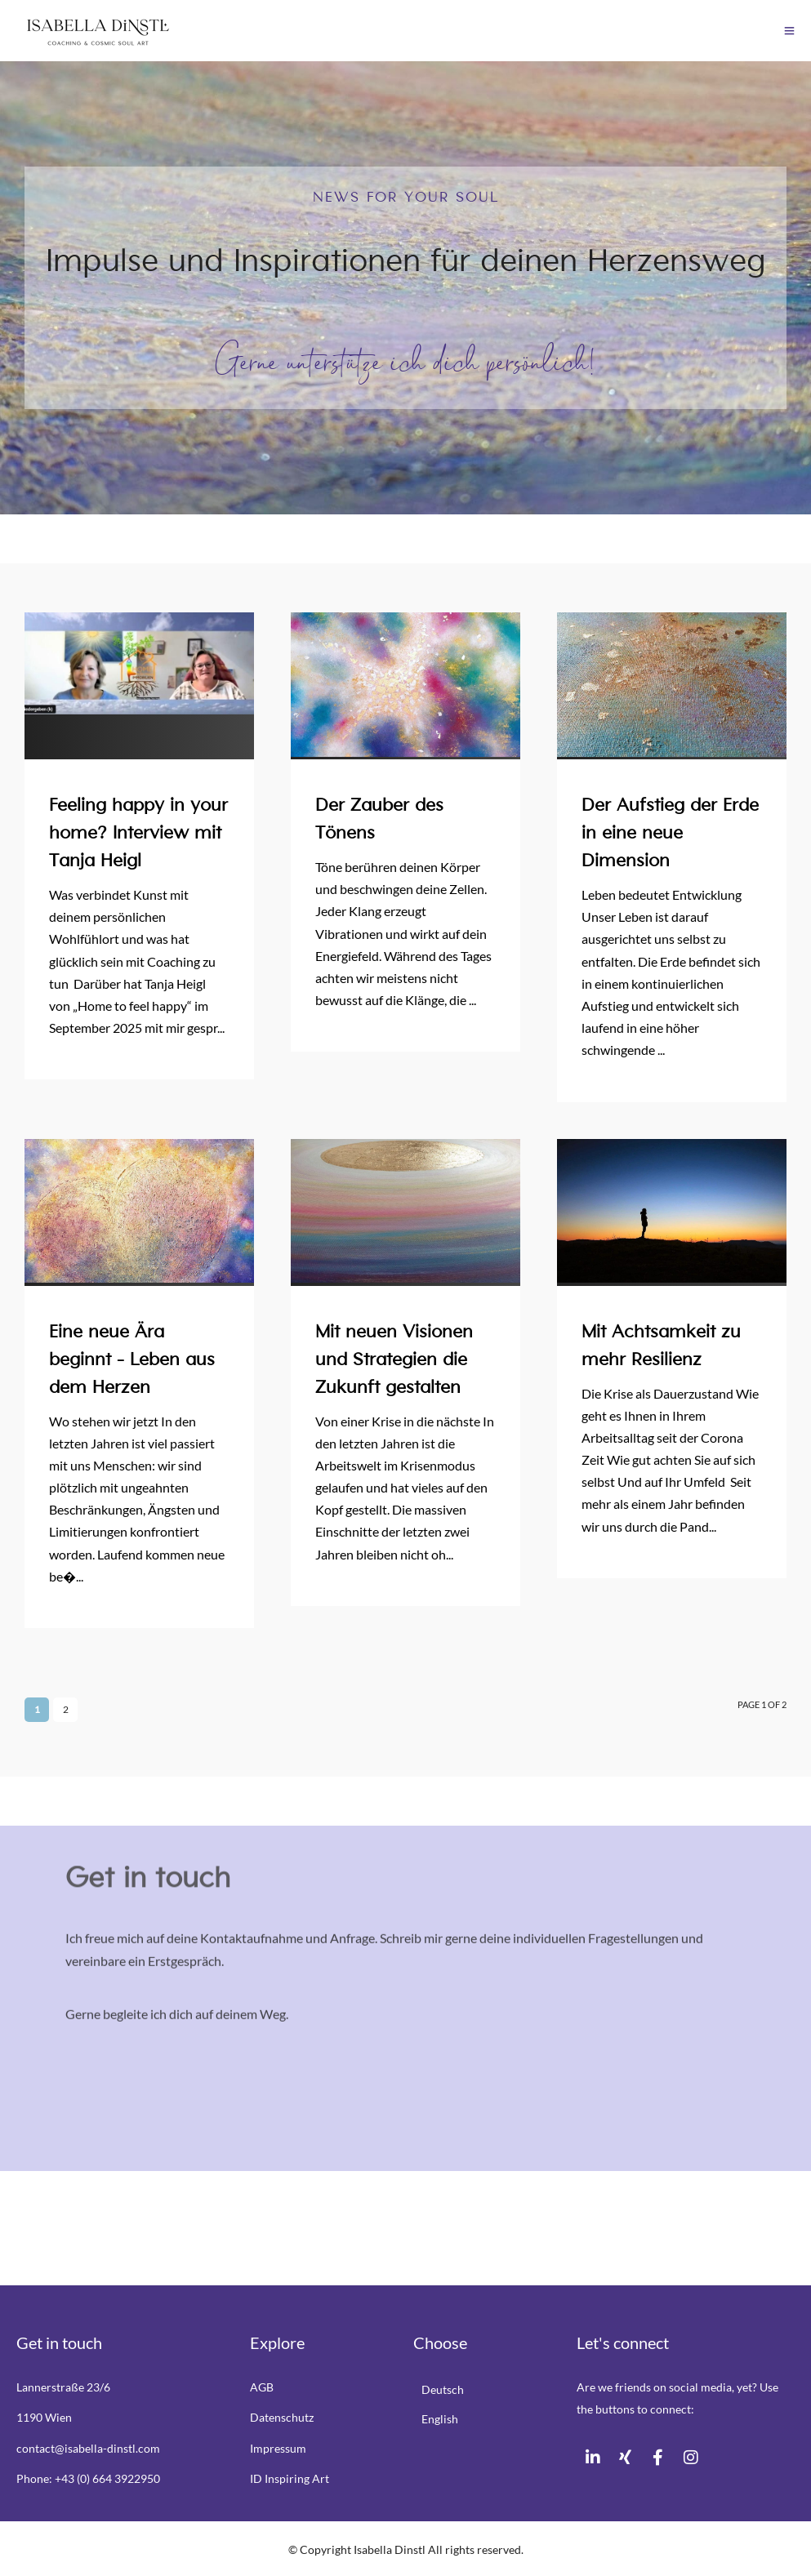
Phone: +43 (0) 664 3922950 (88, 2478)
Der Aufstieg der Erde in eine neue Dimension (670, 833)
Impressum (278, 2448)
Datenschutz (282, 2417)
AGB (262, 2387)
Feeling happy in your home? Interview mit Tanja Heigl (138, 833)
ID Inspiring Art (289, 2478)
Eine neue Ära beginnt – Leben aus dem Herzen (132, 1360)
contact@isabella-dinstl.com (88, 2448)
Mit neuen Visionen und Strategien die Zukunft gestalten (394, 1360)
